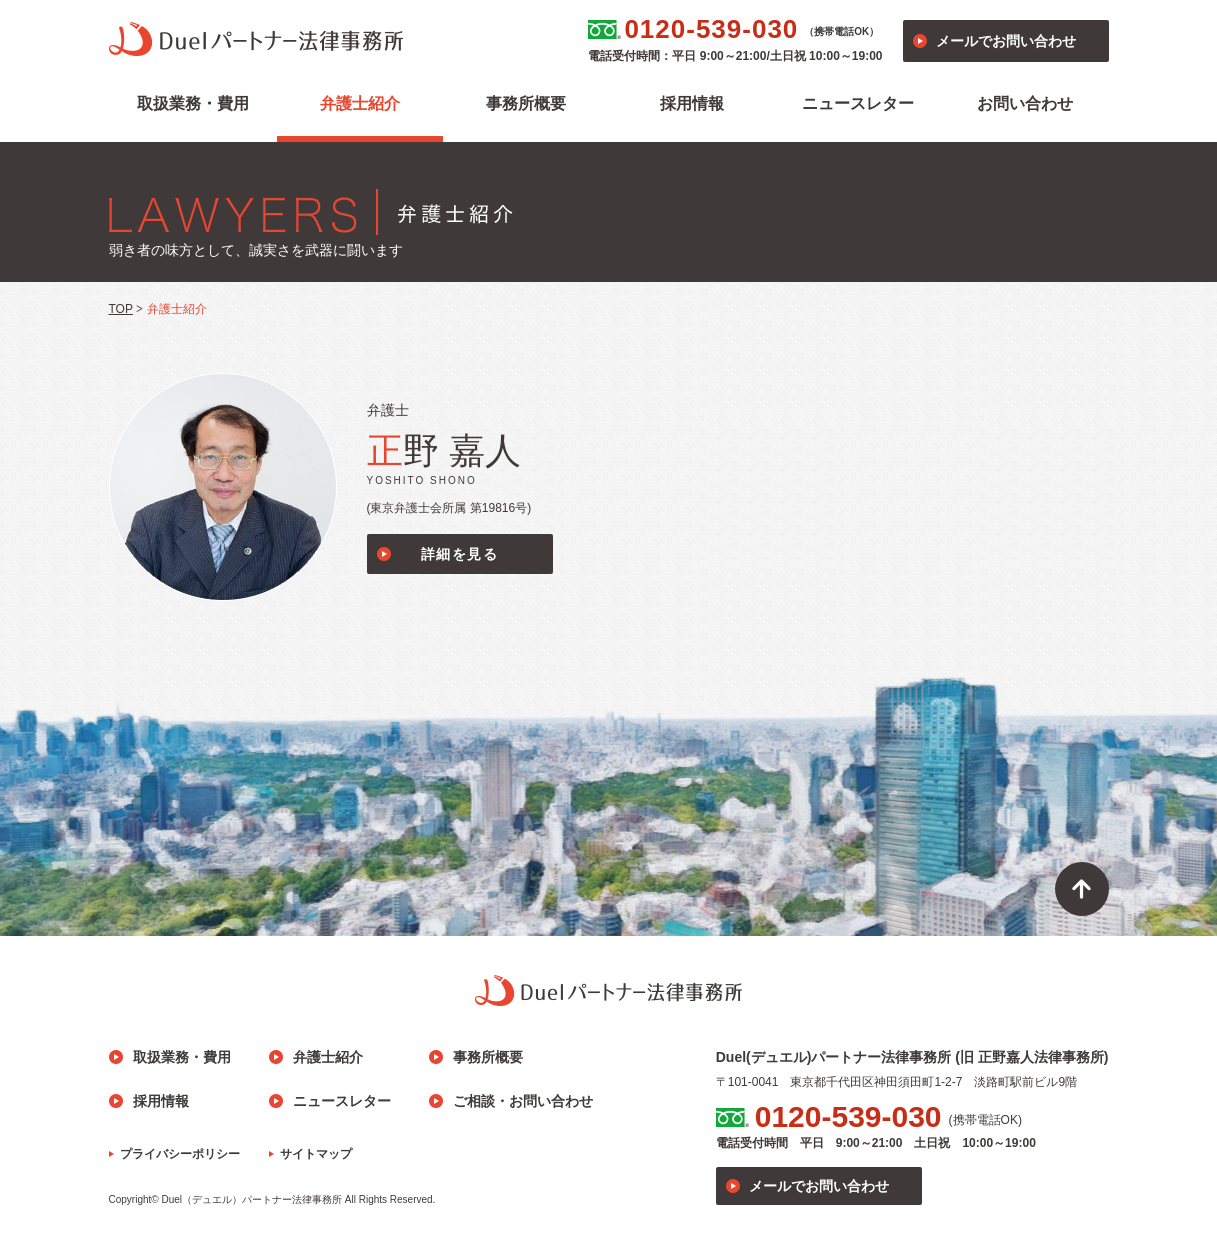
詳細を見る (459, 554)
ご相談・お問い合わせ (523, 1101)
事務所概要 (526, 103)
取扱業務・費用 (193, 103)
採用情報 (692, 103)
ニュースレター (858, 103)
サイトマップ (316, 1154)
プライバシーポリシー (180, 1154)
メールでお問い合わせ (1006, 41)
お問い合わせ (1025, 103)
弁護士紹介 (360, 103)
